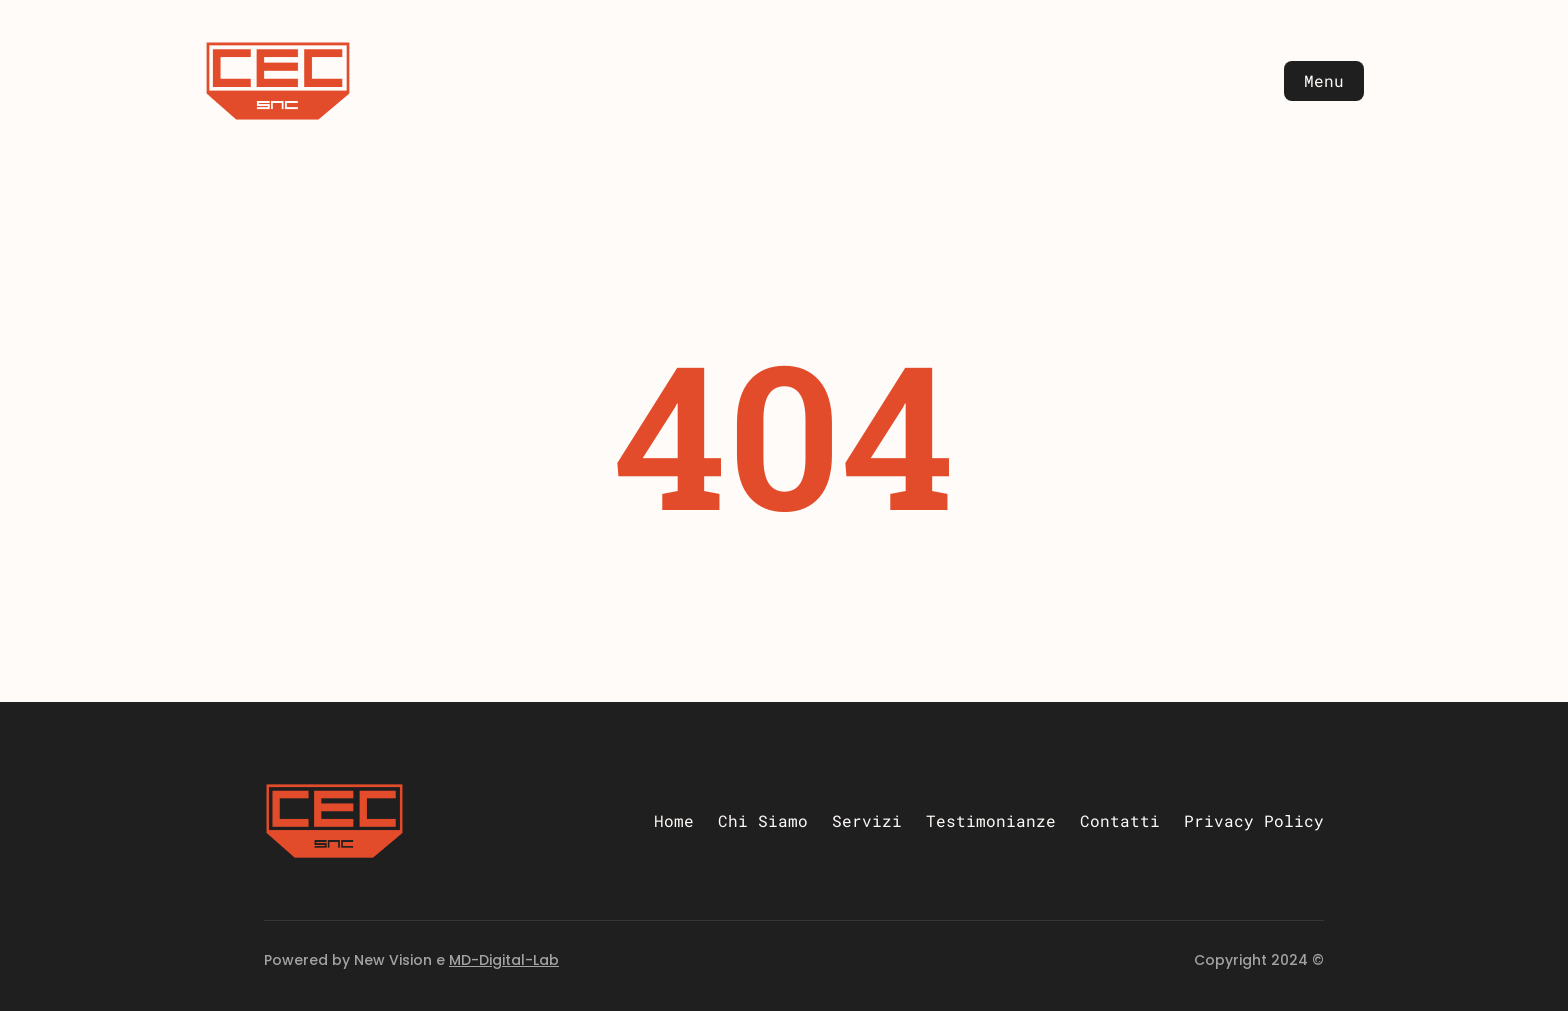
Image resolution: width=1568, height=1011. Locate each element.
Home (674, 820)
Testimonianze (991, 820)
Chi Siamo (763, 820)
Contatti (1120, 820)
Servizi (867, 820)
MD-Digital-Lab (504, 960)
